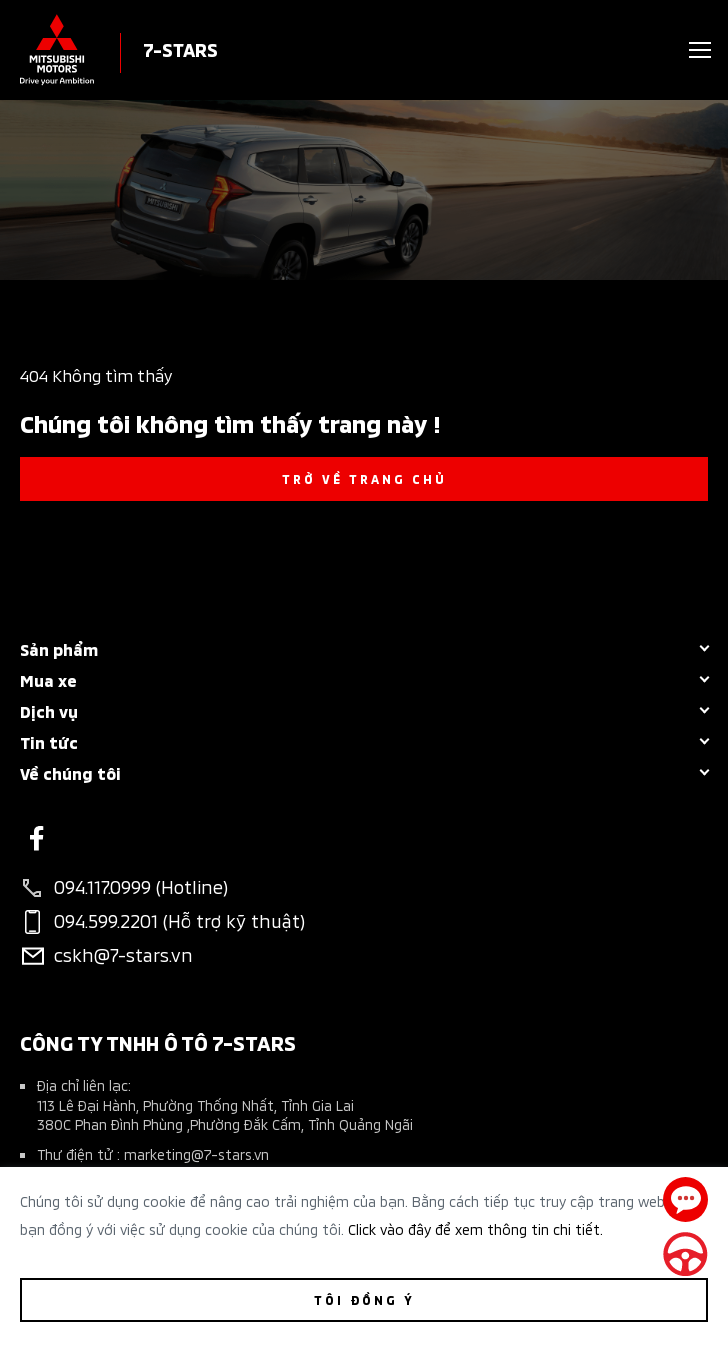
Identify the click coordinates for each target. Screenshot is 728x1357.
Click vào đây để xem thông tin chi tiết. (475, 1228)
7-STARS (180, 48)
